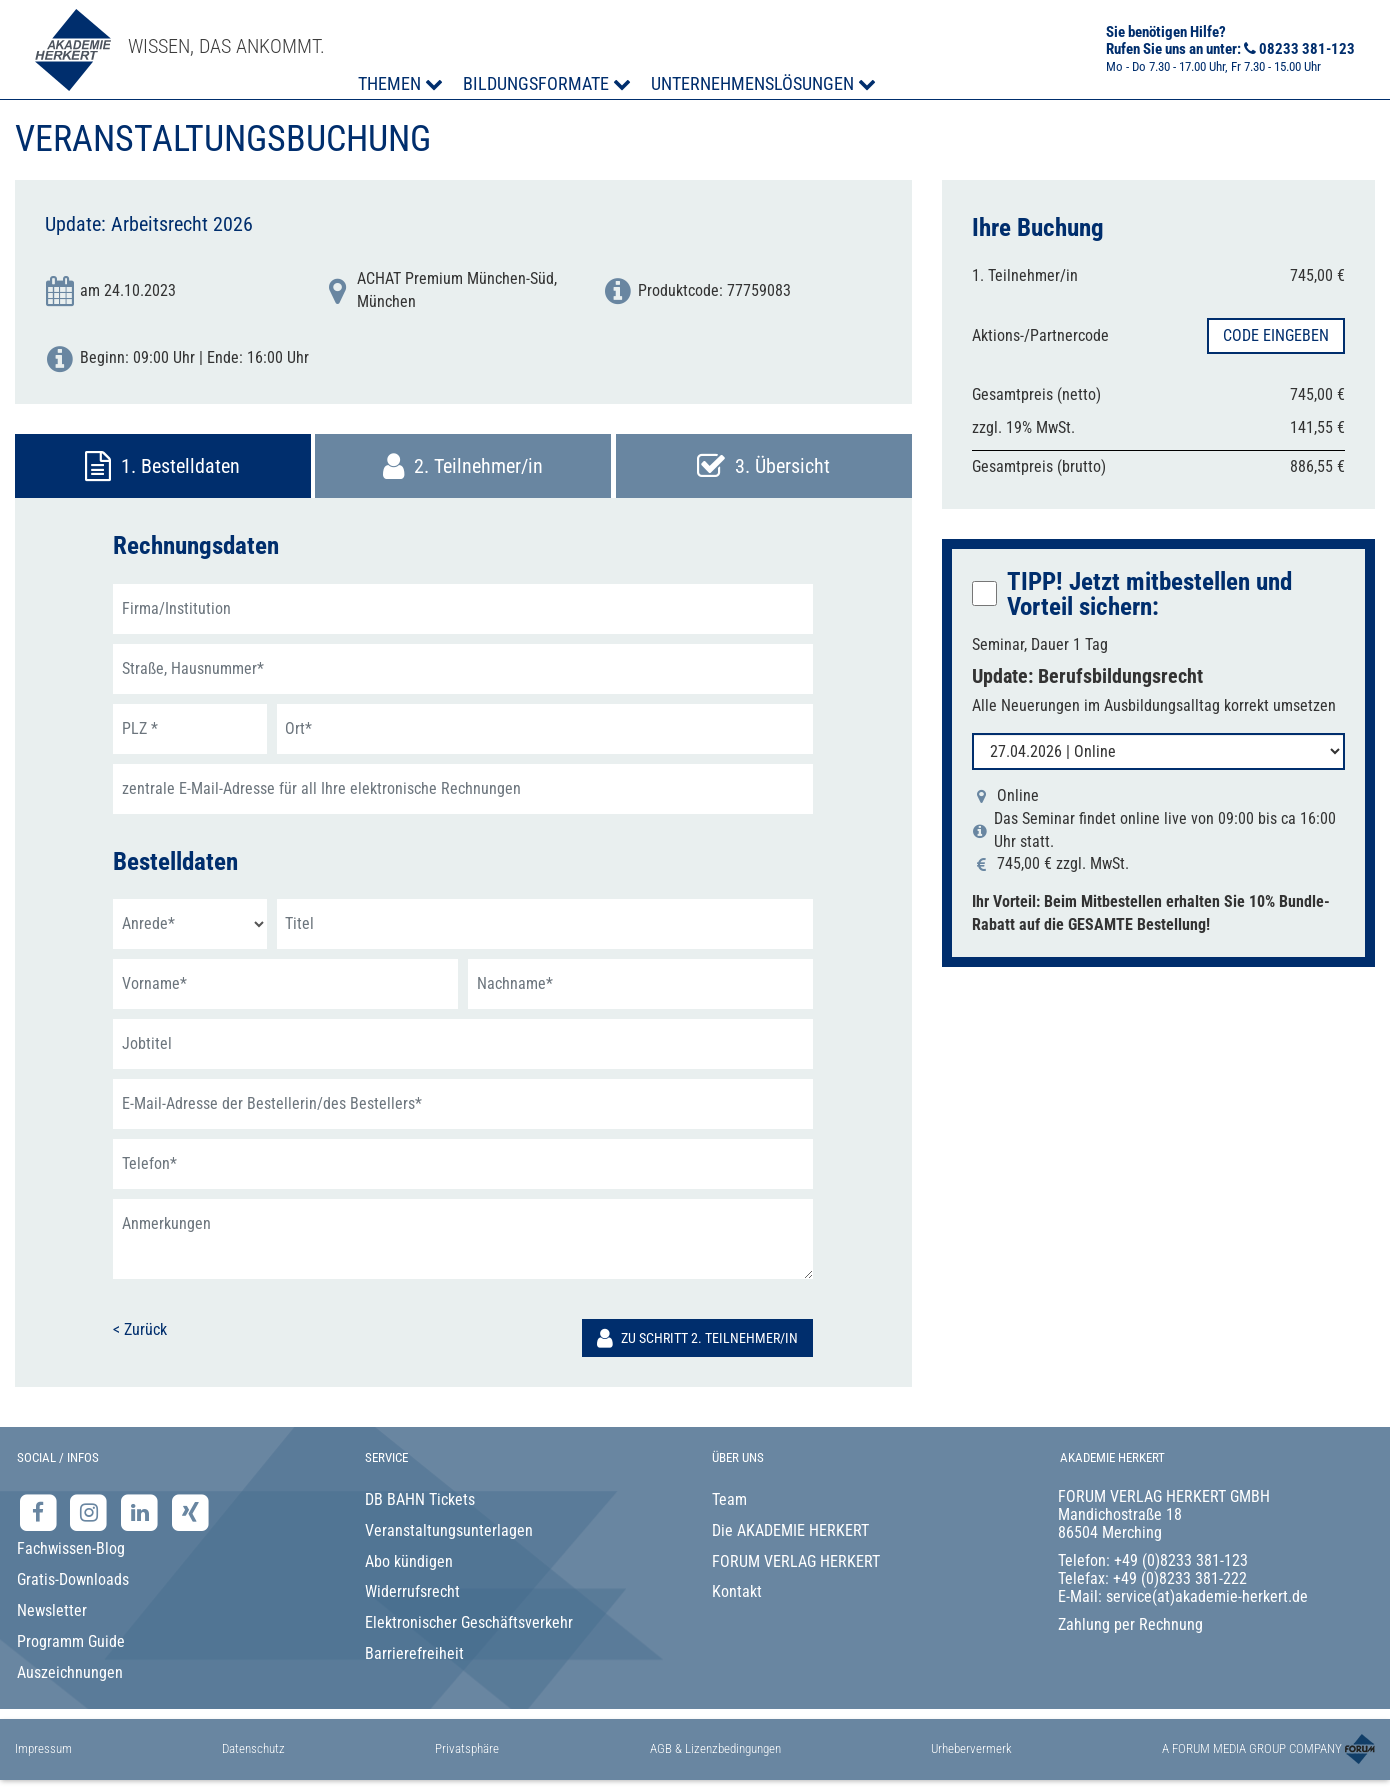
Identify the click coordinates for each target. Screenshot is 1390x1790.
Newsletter (52, 1610)
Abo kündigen (409, 1561)
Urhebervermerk (971, 1748)
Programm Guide (71, 1641)
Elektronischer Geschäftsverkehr (469, 1622)
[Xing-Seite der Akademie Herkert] (190, 1511)
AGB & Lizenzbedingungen (715, 1748)
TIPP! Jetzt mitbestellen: (1149, 594)
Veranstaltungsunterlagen (449, 1530)
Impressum (43, 1748)
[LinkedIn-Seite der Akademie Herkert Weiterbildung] (141, 1511)
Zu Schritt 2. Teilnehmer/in (697, 1338)
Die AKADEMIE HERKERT (790, 1530)
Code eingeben (1276, 335)
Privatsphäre (467, 1748)
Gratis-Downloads (73, 1579)
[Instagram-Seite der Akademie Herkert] (91, 1511)
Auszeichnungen (70, 1672)
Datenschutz (253, 1748)
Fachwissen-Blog (71, 1548)
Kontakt (737, 1591)
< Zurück (140, 1329)
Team (729, 1499)
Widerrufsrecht (412, 1591)
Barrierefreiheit (414, 1653)
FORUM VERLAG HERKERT (796, 1561)
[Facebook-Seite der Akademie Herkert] (40, 1511)
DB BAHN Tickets (420, 1499)
